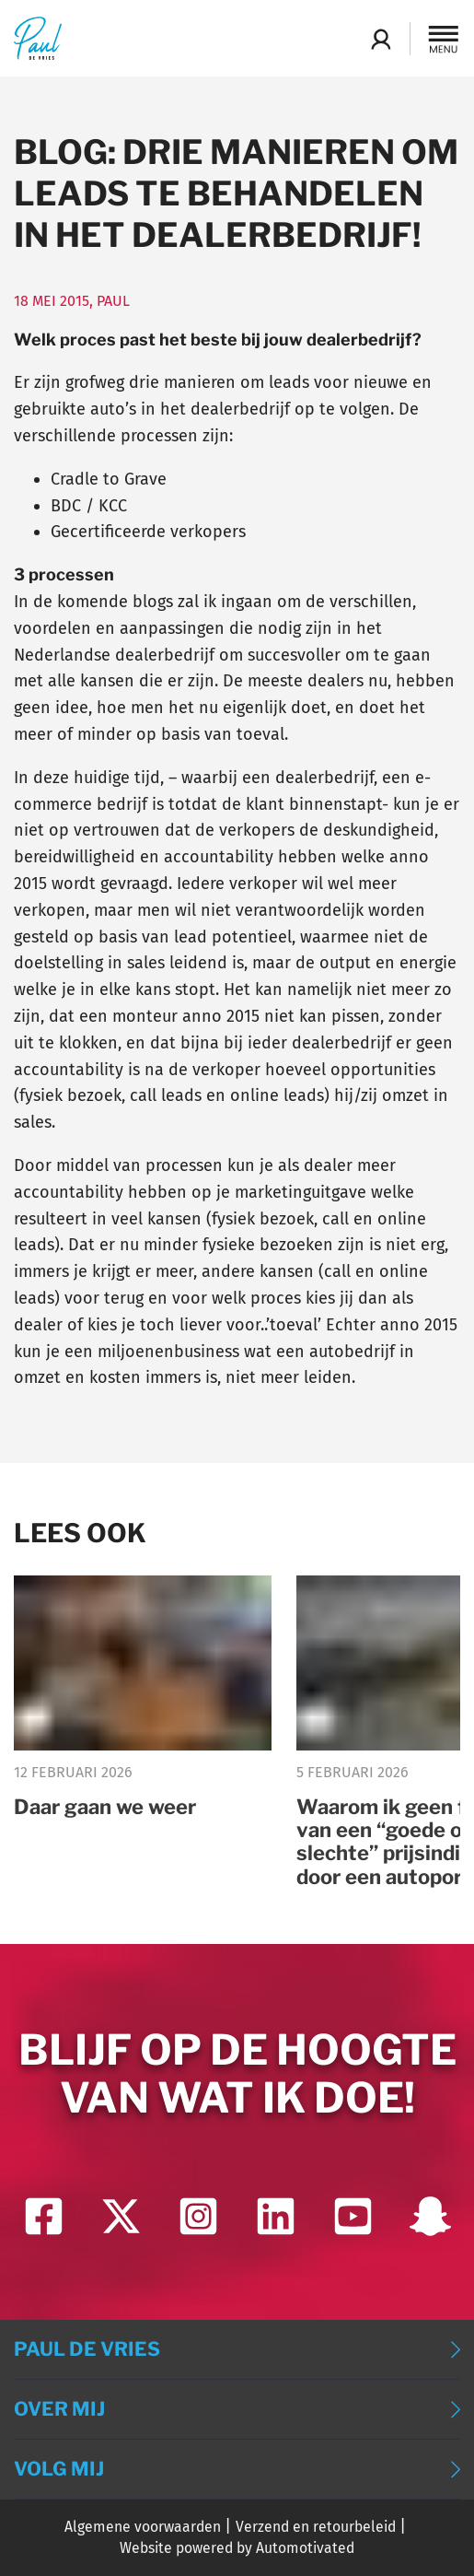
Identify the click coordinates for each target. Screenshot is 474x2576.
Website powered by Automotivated (237, 2548)
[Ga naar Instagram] (198, 2216)
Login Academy (381, 39)
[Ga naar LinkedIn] (275, 2216)
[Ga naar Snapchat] (430, 2216)
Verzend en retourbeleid (316, 2526)
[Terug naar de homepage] (38, 38)
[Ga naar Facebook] (43, 2216)
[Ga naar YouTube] (353, 2216)
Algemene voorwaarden (142, 2526)
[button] (443, 38)
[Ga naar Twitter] (121, 2216)
